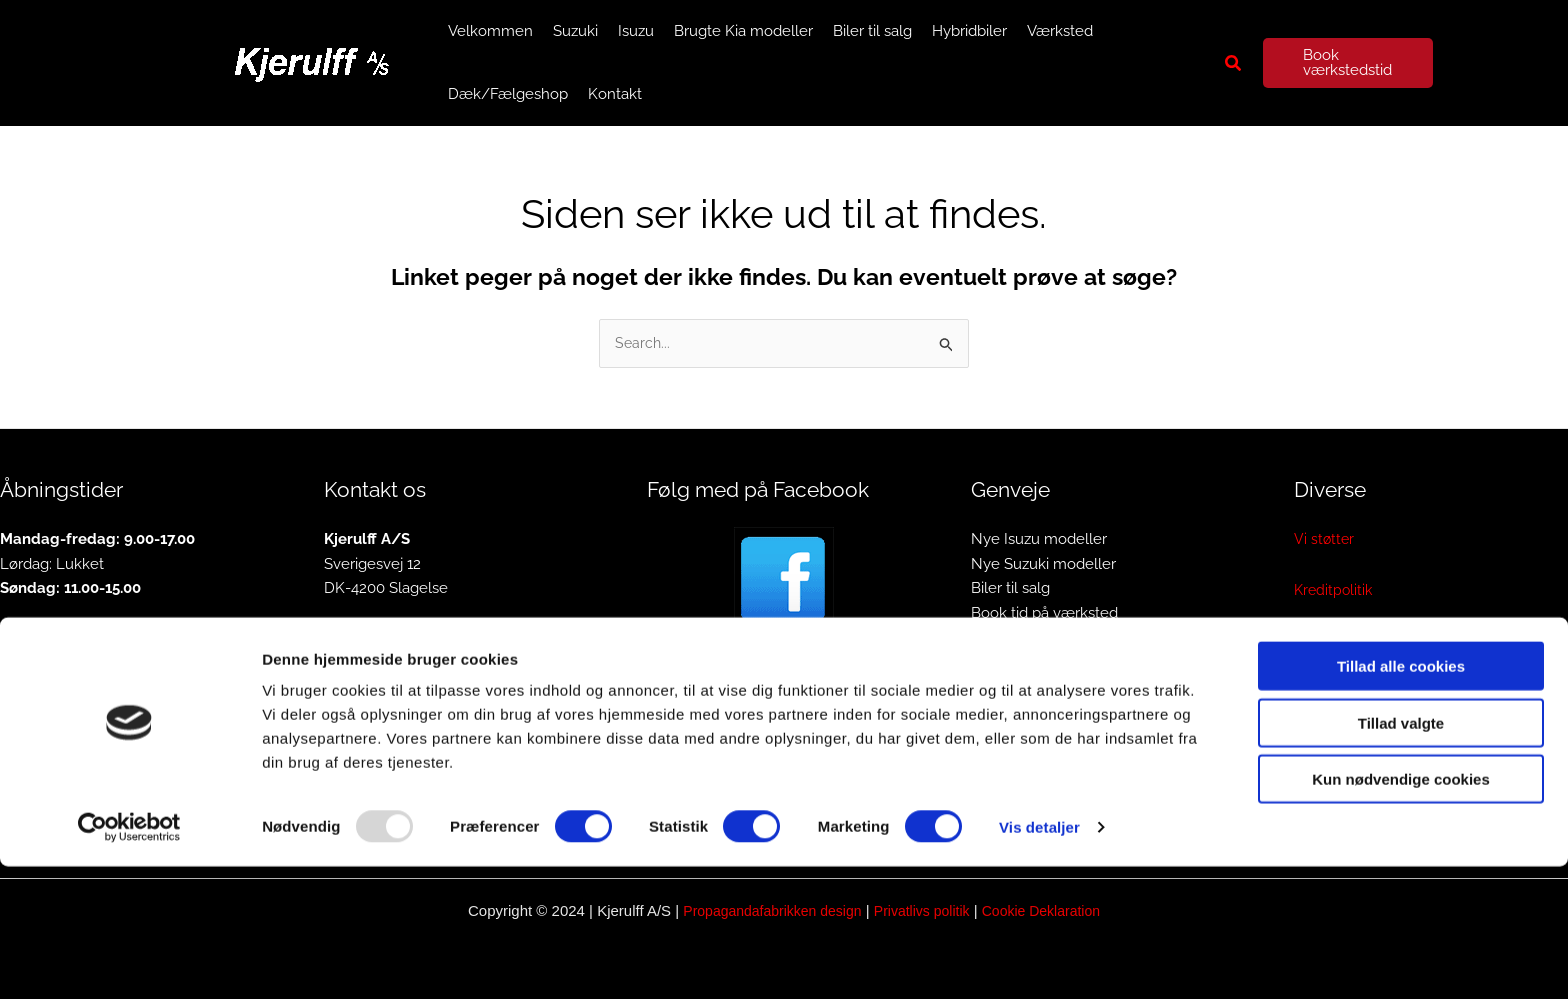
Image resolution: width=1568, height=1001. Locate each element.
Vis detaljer (1039, 961)
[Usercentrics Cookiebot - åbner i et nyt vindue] (129, 962)
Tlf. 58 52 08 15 (374, 641)
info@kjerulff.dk (376, 666)
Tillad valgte (1401, 857)
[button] (1234, 63)
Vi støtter (1325, 541)
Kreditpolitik (1335, 592)
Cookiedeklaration (1356, 694)
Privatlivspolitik (1344, 643)
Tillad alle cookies (1401, 800)
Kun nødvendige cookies (1401, 913)
